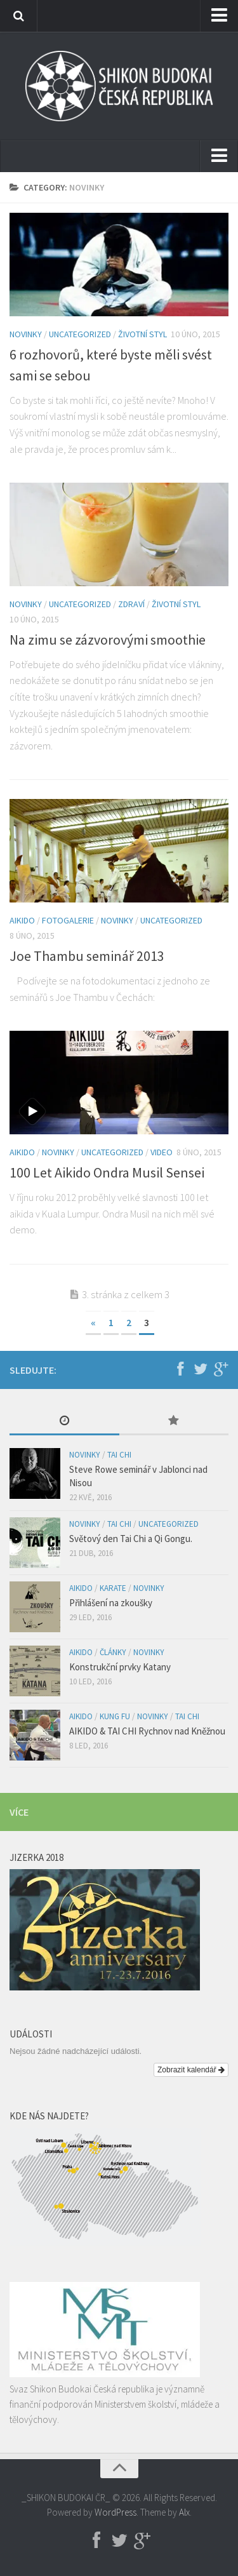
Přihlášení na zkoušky (110, 1603)
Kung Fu (115, 1716)
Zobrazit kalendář (191, 2069)
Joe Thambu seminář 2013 (87, 956)
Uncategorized (80, 334)
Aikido (22, 920)
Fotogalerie (68, 920)
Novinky (26, 334)
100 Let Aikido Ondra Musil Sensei (107, 1172)
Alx (184, 2512)
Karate (113, 1588)
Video (161, 1152)
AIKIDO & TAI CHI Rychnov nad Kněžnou (147, 1731)
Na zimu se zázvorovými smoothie (108, 639)
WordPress (115, 2512)
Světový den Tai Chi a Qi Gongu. (130, 1539)
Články (113, 1652)
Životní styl (142, 334)
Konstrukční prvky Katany (120, 1667)
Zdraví (131, 604)
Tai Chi (119, 1454)
